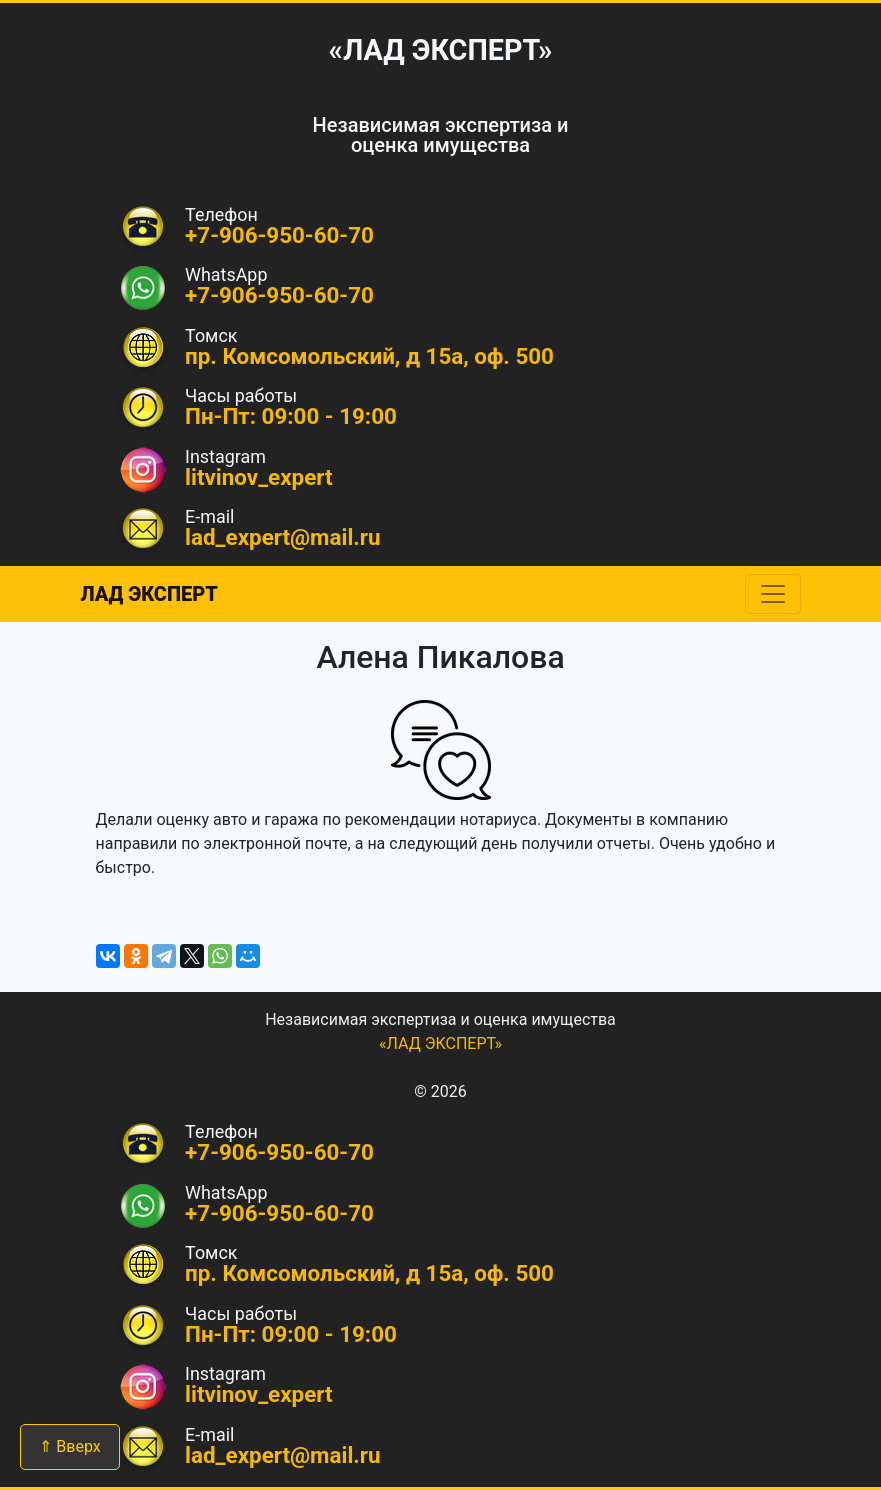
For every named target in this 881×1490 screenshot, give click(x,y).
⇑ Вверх (69, 1446)
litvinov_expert (259, 477)
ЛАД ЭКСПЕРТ (149, 594)
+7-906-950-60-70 (279, 295)
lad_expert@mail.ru (283, 537)
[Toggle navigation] (773, 594)
